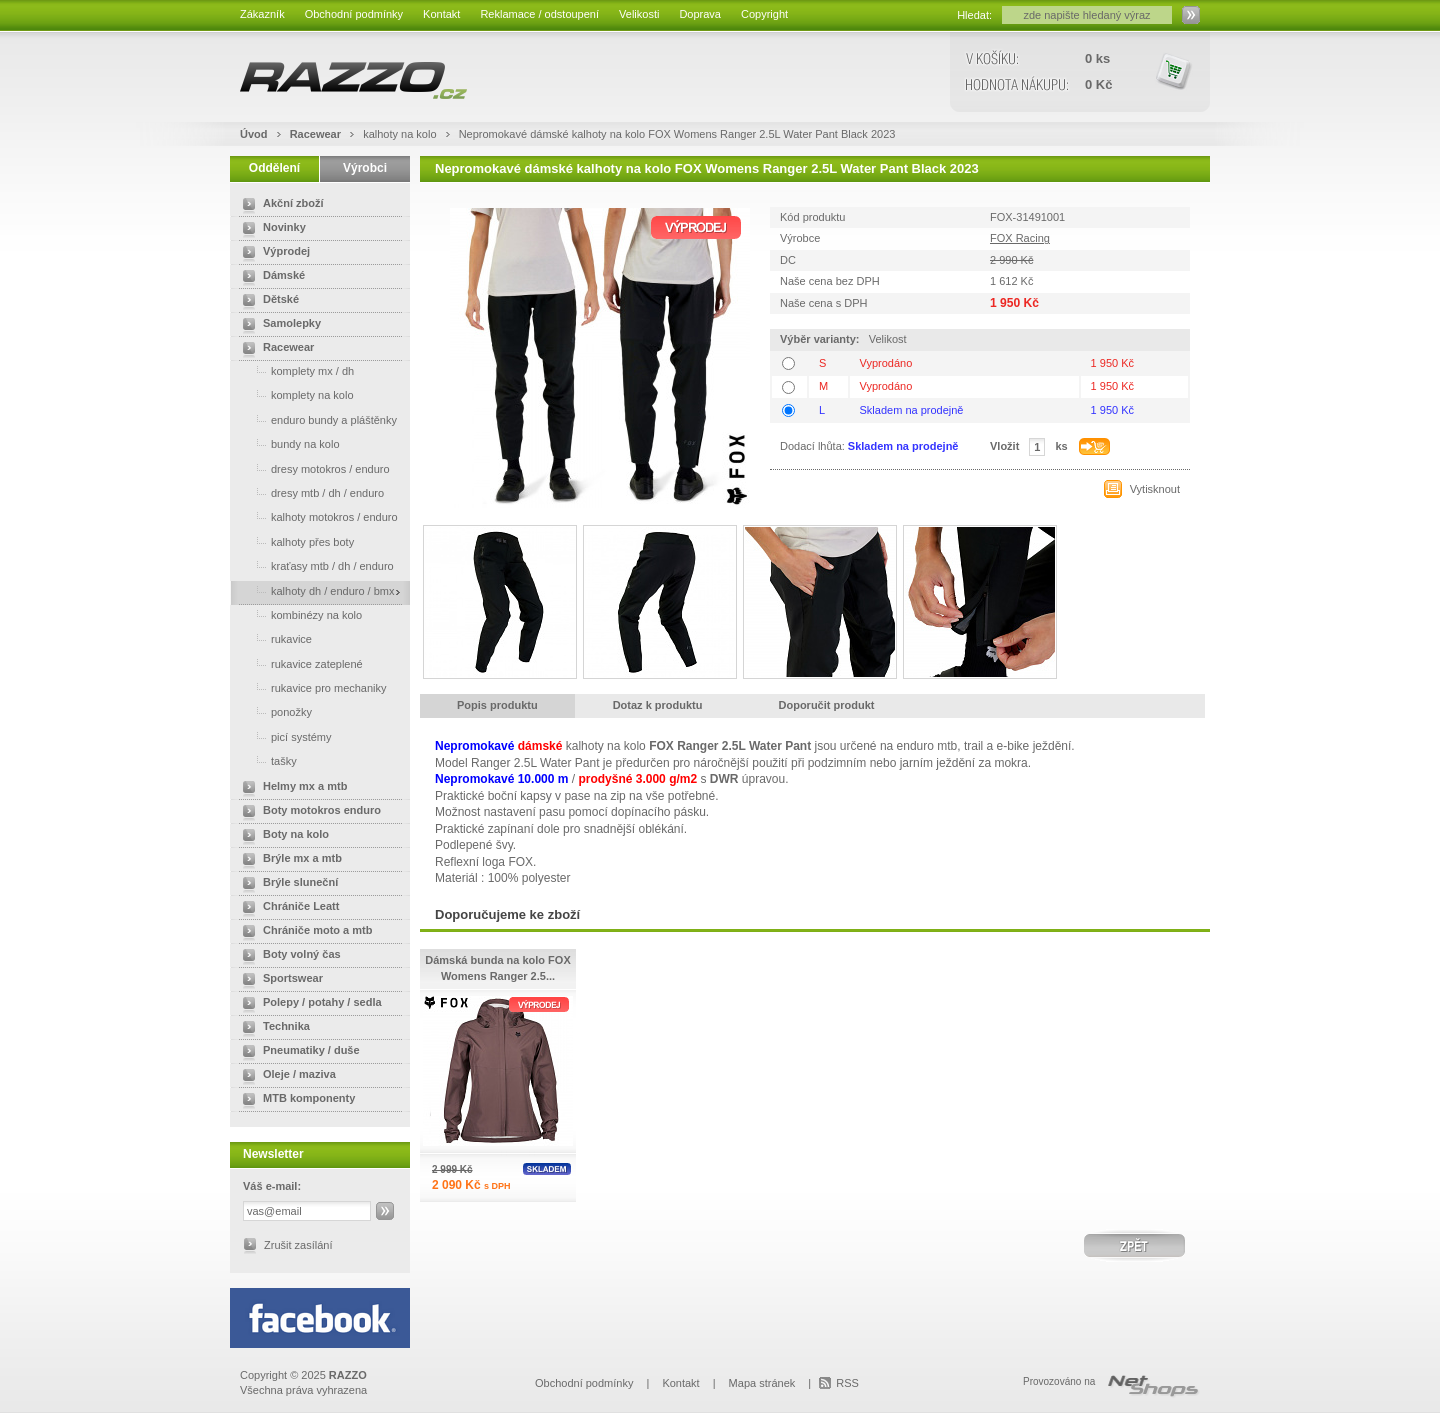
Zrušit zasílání (298, 1245)
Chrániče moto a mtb (303, 932)
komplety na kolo (294, 394)
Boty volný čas (288, 956)
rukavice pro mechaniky (311, 687)
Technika (272, 1028)
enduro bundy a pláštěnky (316, 419)
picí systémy (283, 736)
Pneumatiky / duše (297, 1052)
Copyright (764, 14)
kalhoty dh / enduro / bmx (315, 590)
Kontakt (441, 14)
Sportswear (279, 980)
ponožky (273, 711)
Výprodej (272, 253)
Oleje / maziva (285, 1076)
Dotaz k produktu (658, 705)
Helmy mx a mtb (291, 788)
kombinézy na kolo (298, 614)
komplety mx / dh (294, 370)
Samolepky (278, 325)
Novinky (270, 229)
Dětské (267, 301)
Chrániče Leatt (287, 908)
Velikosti (639, 14)
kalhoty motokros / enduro (316, 516)
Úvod (254, 134)
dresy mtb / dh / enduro (309, 492)
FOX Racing (1020, 238)
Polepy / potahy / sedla (308, 1004)
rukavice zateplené (299, 663)
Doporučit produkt (827, 705)
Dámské (270, 277)
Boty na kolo (282, 836)
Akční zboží (279, 205)
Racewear (317, 134)
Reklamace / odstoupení (539, 14)
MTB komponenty (295, 1100)
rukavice (273, 638)
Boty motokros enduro (308, 812)
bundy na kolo (287, 443)
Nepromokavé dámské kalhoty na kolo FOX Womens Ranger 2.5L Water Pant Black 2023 (677, 134)
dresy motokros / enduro (312, 468)
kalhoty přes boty (294, 541)
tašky (266, 760)
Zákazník (262, 14)
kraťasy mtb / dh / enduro (314, 565)
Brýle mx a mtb (288, 860)
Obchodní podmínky (354, 14)
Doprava (700, 14)
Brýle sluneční (286, 884)
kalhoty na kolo (401, 134)
